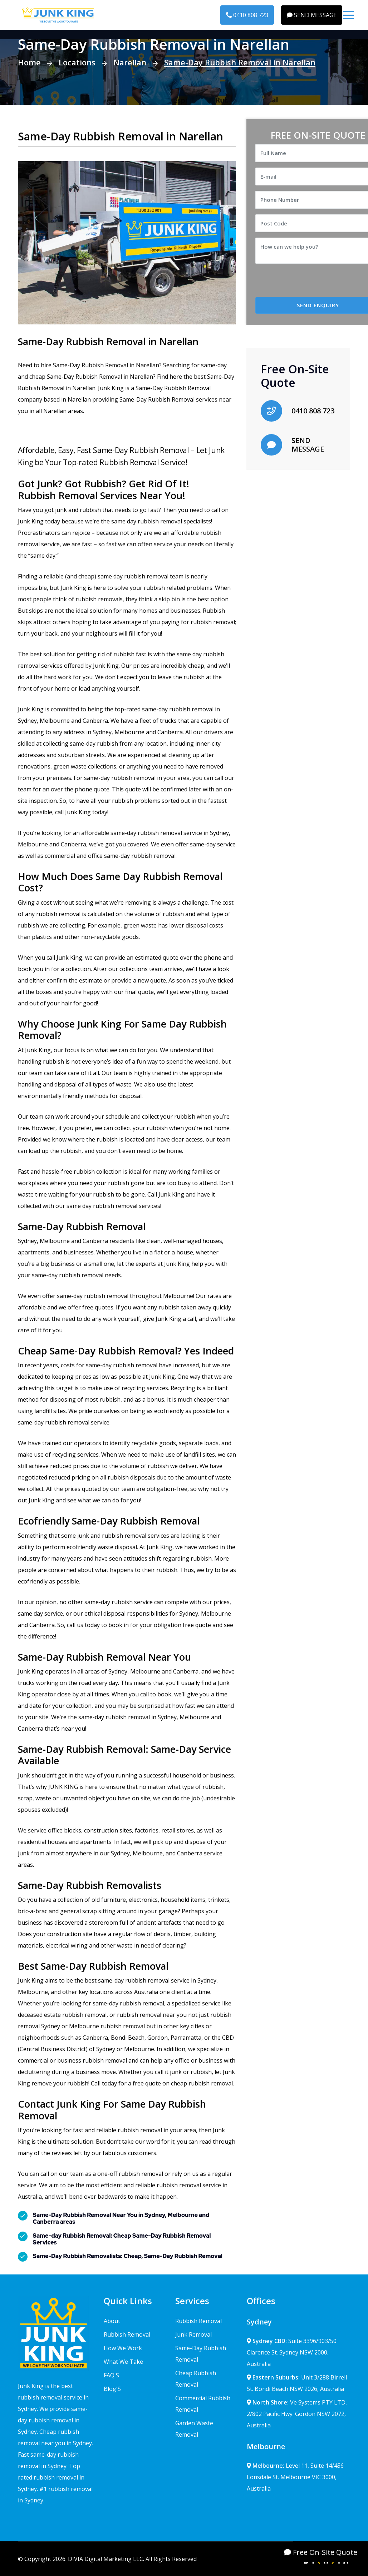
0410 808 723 (247, 15)
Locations (77, 62)
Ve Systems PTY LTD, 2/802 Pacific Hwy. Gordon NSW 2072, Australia (297, 2413)
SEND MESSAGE (312, 15)
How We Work (123, 2348)
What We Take (123, 2362)
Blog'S (112, 2389)
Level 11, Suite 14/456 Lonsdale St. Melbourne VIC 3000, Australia (295, 2477)
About (112, 2321)
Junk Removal (193, 2334)
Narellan (129, 62)
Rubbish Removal (127, 2334)
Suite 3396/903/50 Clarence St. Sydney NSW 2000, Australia (292, 2352)
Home (29, 62)
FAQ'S (111, 2375)
